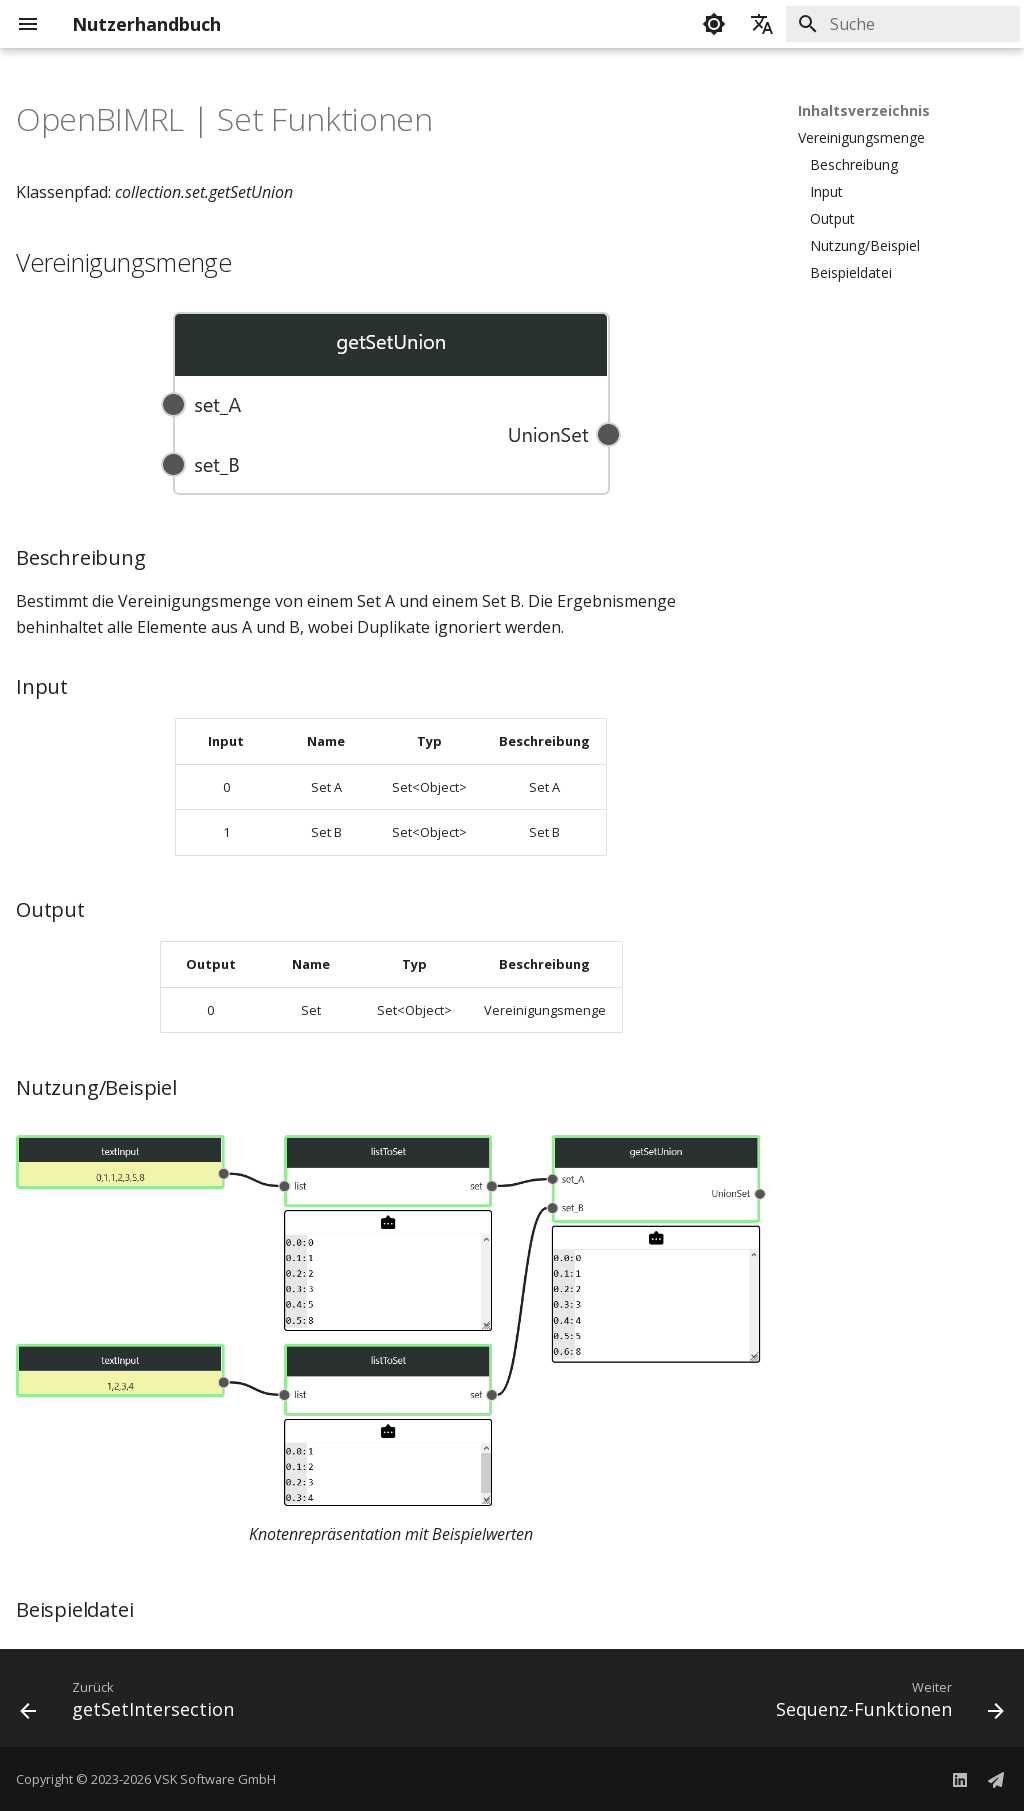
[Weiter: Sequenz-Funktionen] (885, 1704)
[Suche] (903, 24)
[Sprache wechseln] (762, 24)
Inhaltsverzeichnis (864, 111)
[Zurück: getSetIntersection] (131, 1704)
